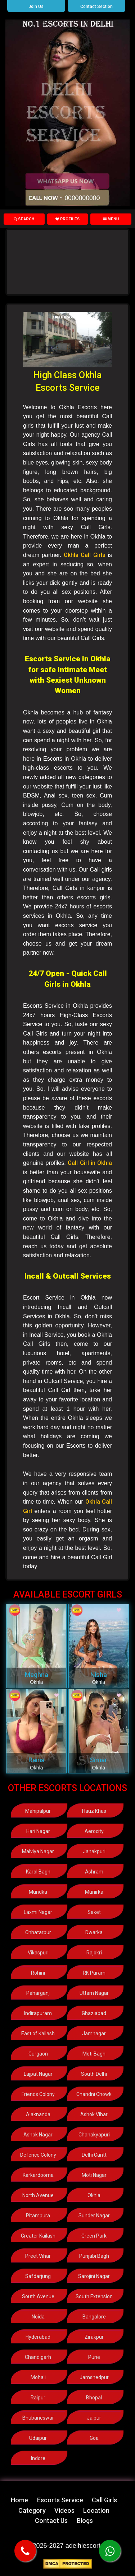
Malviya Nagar (38, 1851)
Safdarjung (38, 2276)
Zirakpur (94, 2337)
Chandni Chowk (94, 2094)
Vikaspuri (38, 1952)
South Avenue (38, 2296)
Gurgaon (38, 2054)
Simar (98, 1760)
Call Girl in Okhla (90, 1162)
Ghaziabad (94, 2013)
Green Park (94, 2236)
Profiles (67, 219)
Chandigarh (38, 2357)
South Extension (94, 2296)
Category (32, 2510)
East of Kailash (38, 2033)
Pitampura (38, 2215)
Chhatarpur (38, 1932)
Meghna (36, 1674)
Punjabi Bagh (94, 2256)
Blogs (85, 2520)
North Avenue (38, 2195)
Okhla (93, 2195)
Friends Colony (38, 2094)
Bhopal (94, 2397)
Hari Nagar (38, 1831)
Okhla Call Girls (84, 555)
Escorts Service (60, 2500)
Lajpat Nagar (38, 2074)
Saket (94, 1912)
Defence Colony (38, 2155)
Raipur (38, 2397)
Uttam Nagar (94, 1993)
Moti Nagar (94, 2175)
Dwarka (94, 1932)
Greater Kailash (38, 2236)
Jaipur (94, 2418)
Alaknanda (38, 2114)
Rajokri (94, 1952)
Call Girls (104, 2500)
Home (19, 2500)
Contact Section (96, 6)
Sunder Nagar (94, 2215)
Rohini (38, 1973)
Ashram (94, 1872)
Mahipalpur (38, 1811)
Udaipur (38, 2438)
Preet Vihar (38, 2256)
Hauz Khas (94, 1811)
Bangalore (94, 2317)
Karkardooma (38, 2175)
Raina (36, 1760)
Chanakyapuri (94, 2135)
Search (24, 219)
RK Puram (94, 1973)
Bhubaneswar (38, 2418)
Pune (94, 2357)
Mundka (38, 1892)
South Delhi (94, 2074)
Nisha (98, 1674)
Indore (38, 2458)
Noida (38, 2317)
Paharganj (38, 1993)
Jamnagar (94, 2033)
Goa (94, 2438)
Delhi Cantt (94, 2155)
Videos (64, 2510)
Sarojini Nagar (94, 2276)
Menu (111, 219)
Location (96, 2510)
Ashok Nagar (38, 2135)
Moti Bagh (93, 2054)
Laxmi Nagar (38, 1912)
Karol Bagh (38, 1872)
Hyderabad (38, 2337)
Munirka (94, 1892)
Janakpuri (94, 1851)
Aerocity (94, 1831)
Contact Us (51, 2520)
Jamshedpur (94, 2377)
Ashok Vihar (94, 2114)
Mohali (38, 2377)
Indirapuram (38, 2013)
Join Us (36, 6)
